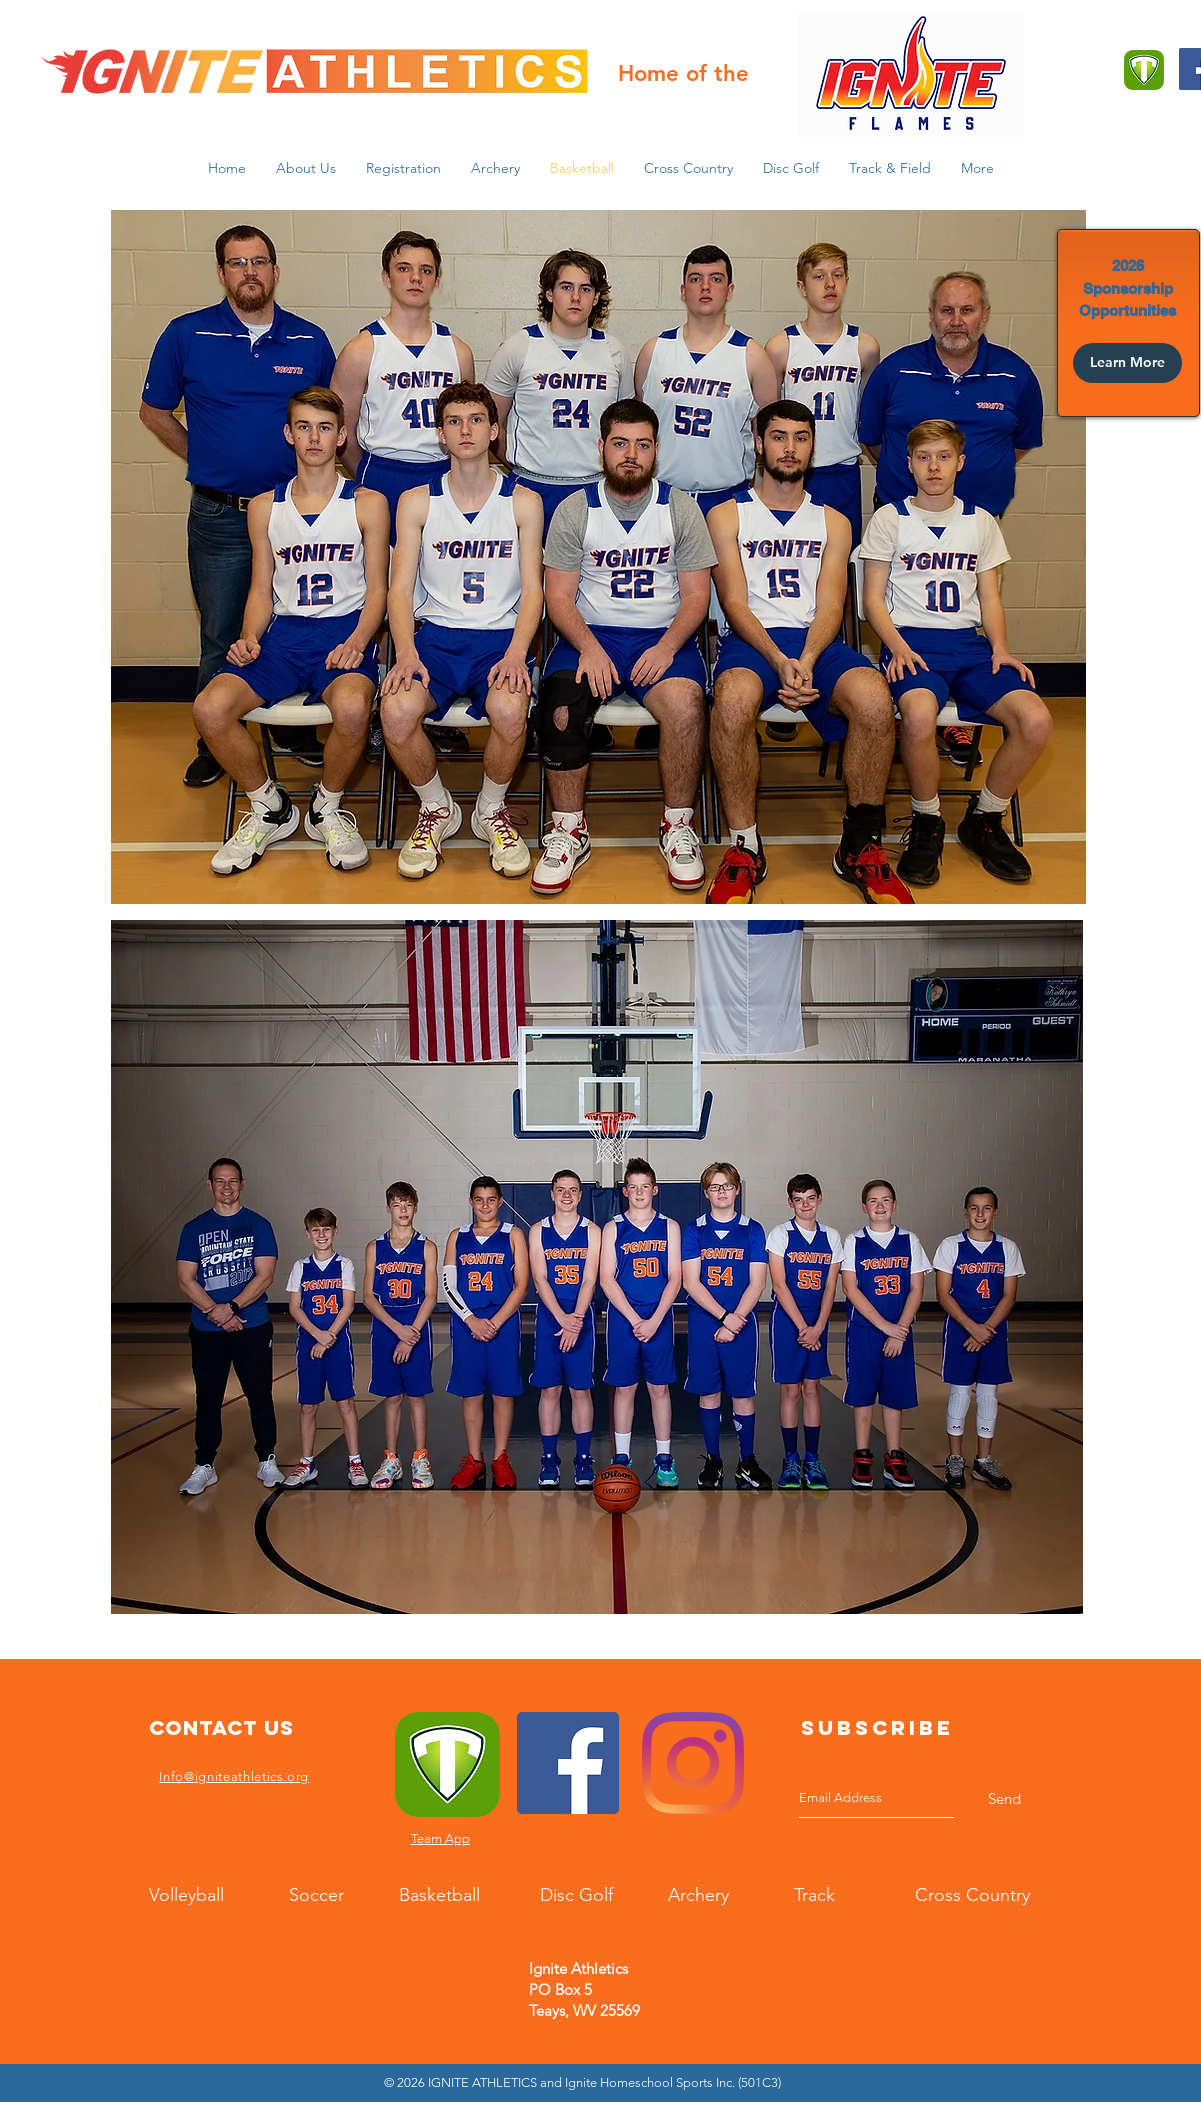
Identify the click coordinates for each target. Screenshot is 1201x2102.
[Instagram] (693, 1763)
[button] (306, 168)
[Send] (1004, 1798)
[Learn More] (1127, 363)
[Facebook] (568, 1763)
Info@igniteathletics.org (234, 1776)
